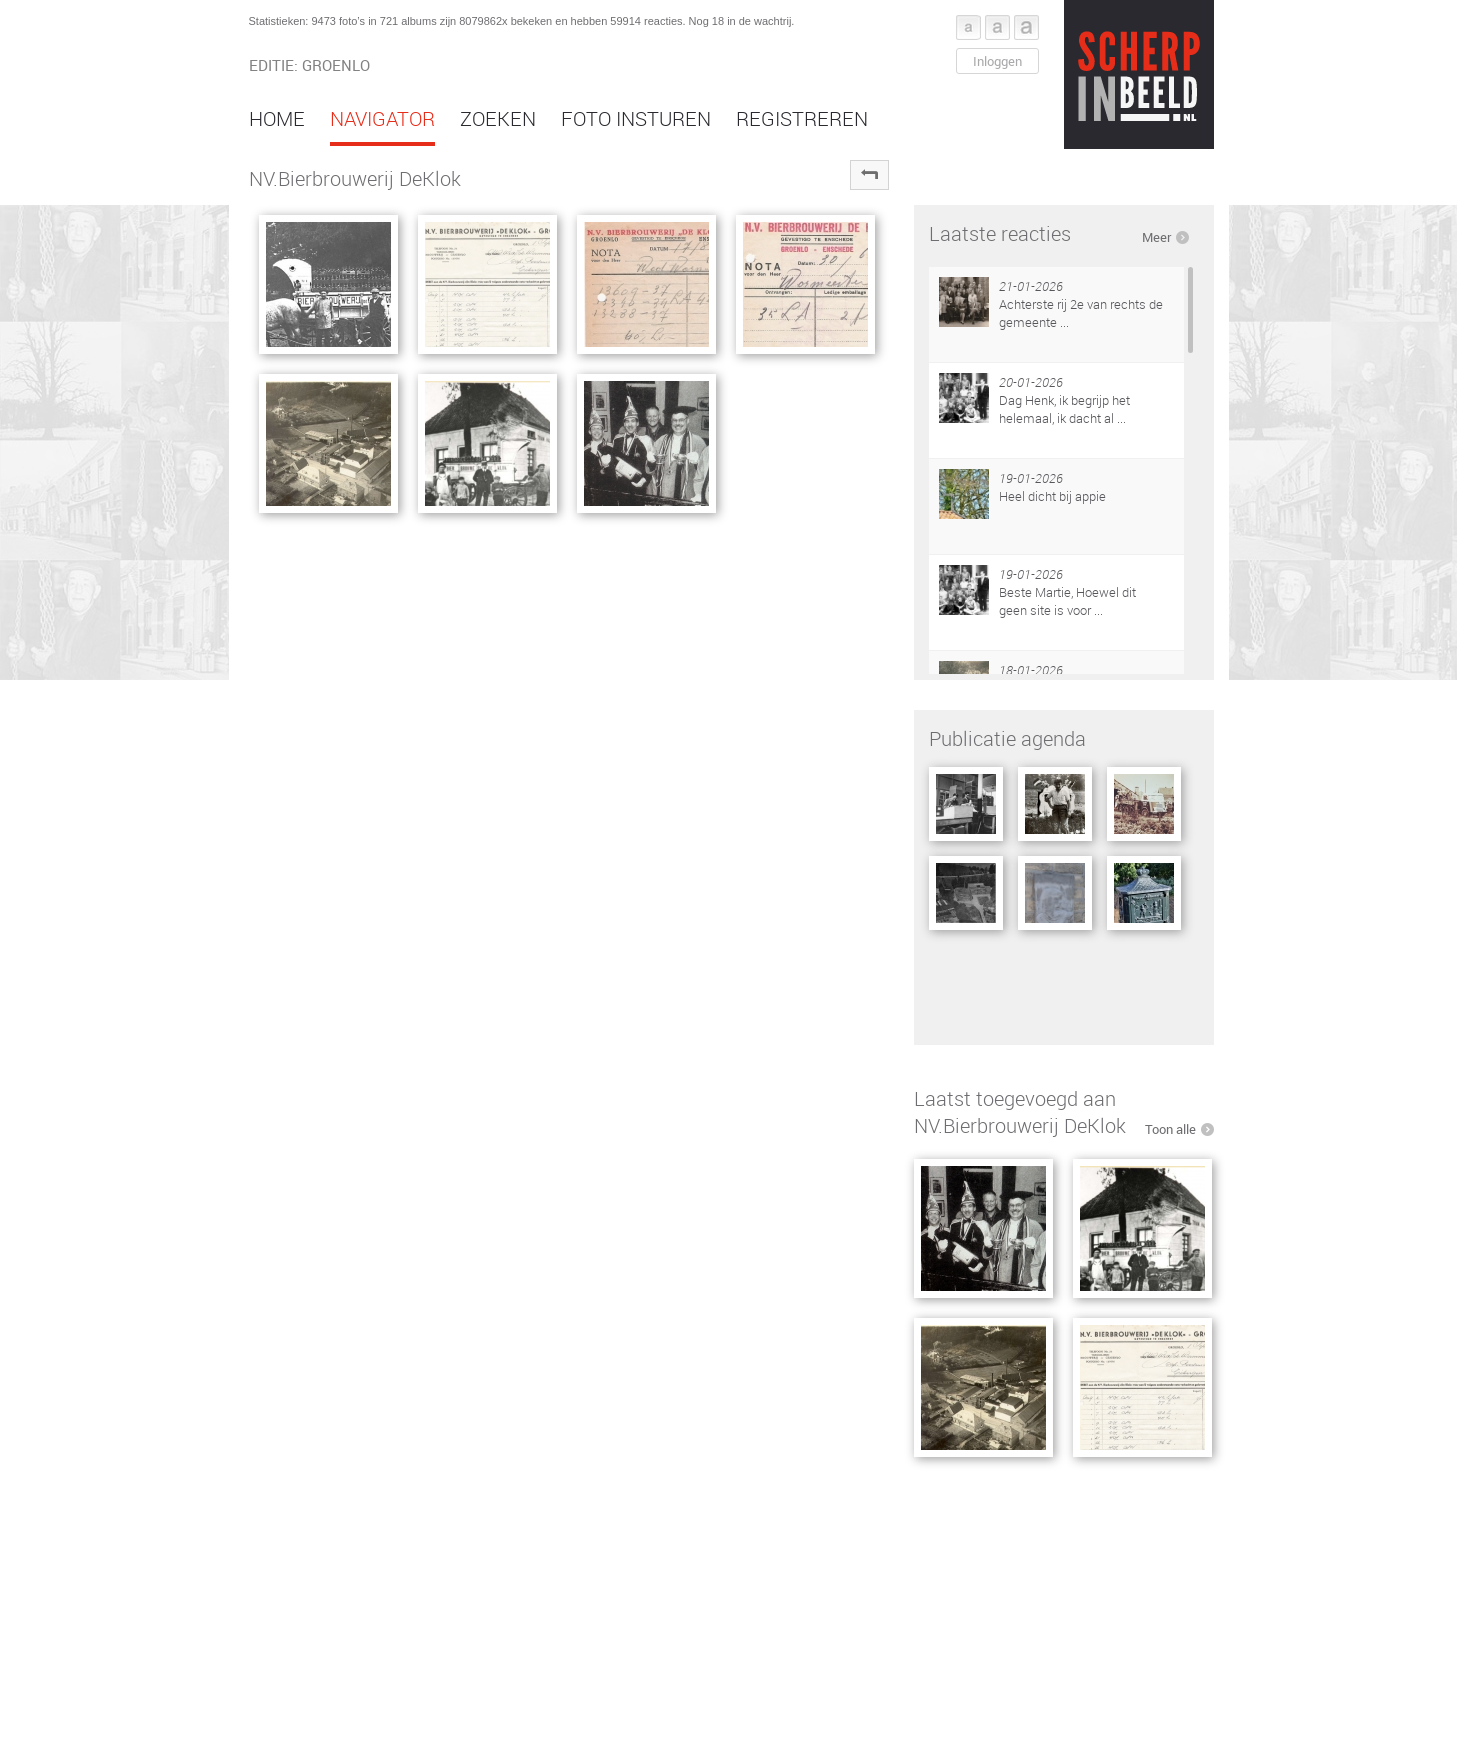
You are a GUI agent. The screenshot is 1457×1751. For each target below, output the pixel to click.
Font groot (1026, 27)
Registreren (802, 118)
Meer (1156, 237)
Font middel (997, 27)
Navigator (382, 118)
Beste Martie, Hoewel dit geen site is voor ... (1067, 601)
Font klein (968, 27)
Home (277, 118)
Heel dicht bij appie (1052, 496)
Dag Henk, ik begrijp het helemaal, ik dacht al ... (1064, 409)
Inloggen (997, 61)
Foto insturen (636, 118)
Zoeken (498, 118)
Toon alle (1170, 1129)
